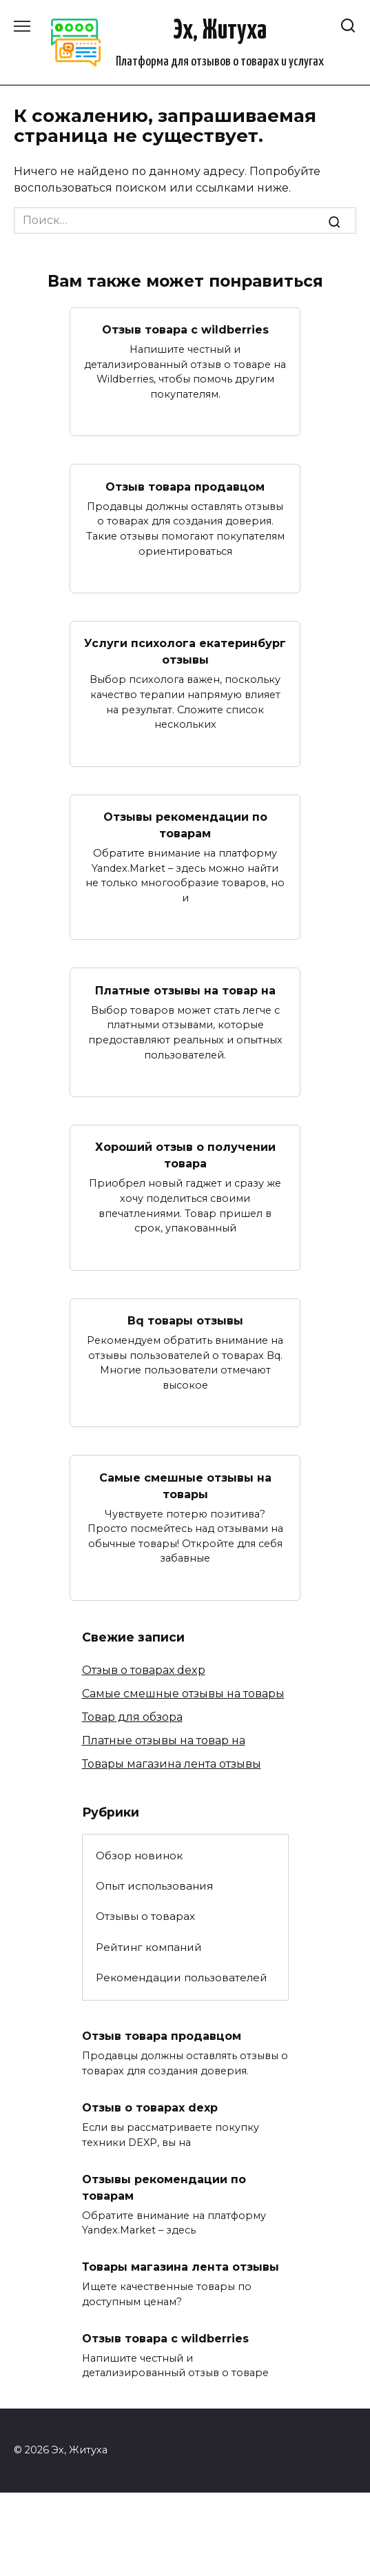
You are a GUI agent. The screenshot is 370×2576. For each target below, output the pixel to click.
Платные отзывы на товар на (185, 989)
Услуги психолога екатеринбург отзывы (185, 651)
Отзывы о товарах (145, 1916)
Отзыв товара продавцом (185, 486)
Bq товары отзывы (185, 1320)
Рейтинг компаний (149, 1947)
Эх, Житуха (220, 31)
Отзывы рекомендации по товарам (185, 825)
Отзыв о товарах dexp (143, 1670)
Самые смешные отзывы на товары (185, 1485)
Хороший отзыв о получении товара (185, 1155)
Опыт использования (154, 1885)
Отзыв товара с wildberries (185, 329)
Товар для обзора (132, 1717)
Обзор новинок (139, 1855)
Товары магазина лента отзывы (171, 1763)
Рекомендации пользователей (181, 1977)
